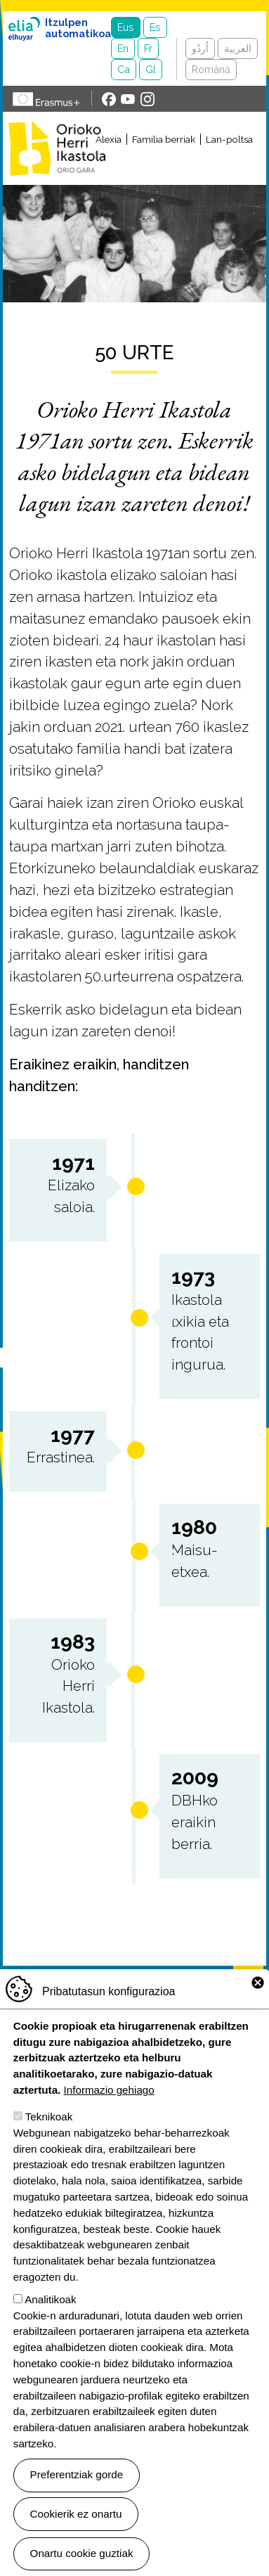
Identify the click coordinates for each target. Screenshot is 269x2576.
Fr (148, 48)
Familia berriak (163, 139)
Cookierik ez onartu (76, 2541)
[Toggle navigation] (189, 166)
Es (155, 27)
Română (211, 69)
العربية (237, 48)
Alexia (109, 139)
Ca (123, 69)
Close (257, 2010)
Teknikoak (49, 2144)
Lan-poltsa (229, 139)
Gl (150, 69)
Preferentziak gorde (77, 2503)
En (123, 48)
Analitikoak (50, 2327)
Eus (125, 27)
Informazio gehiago (109, 2117)
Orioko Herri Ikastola (56, 148)
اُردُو (200, 48)
